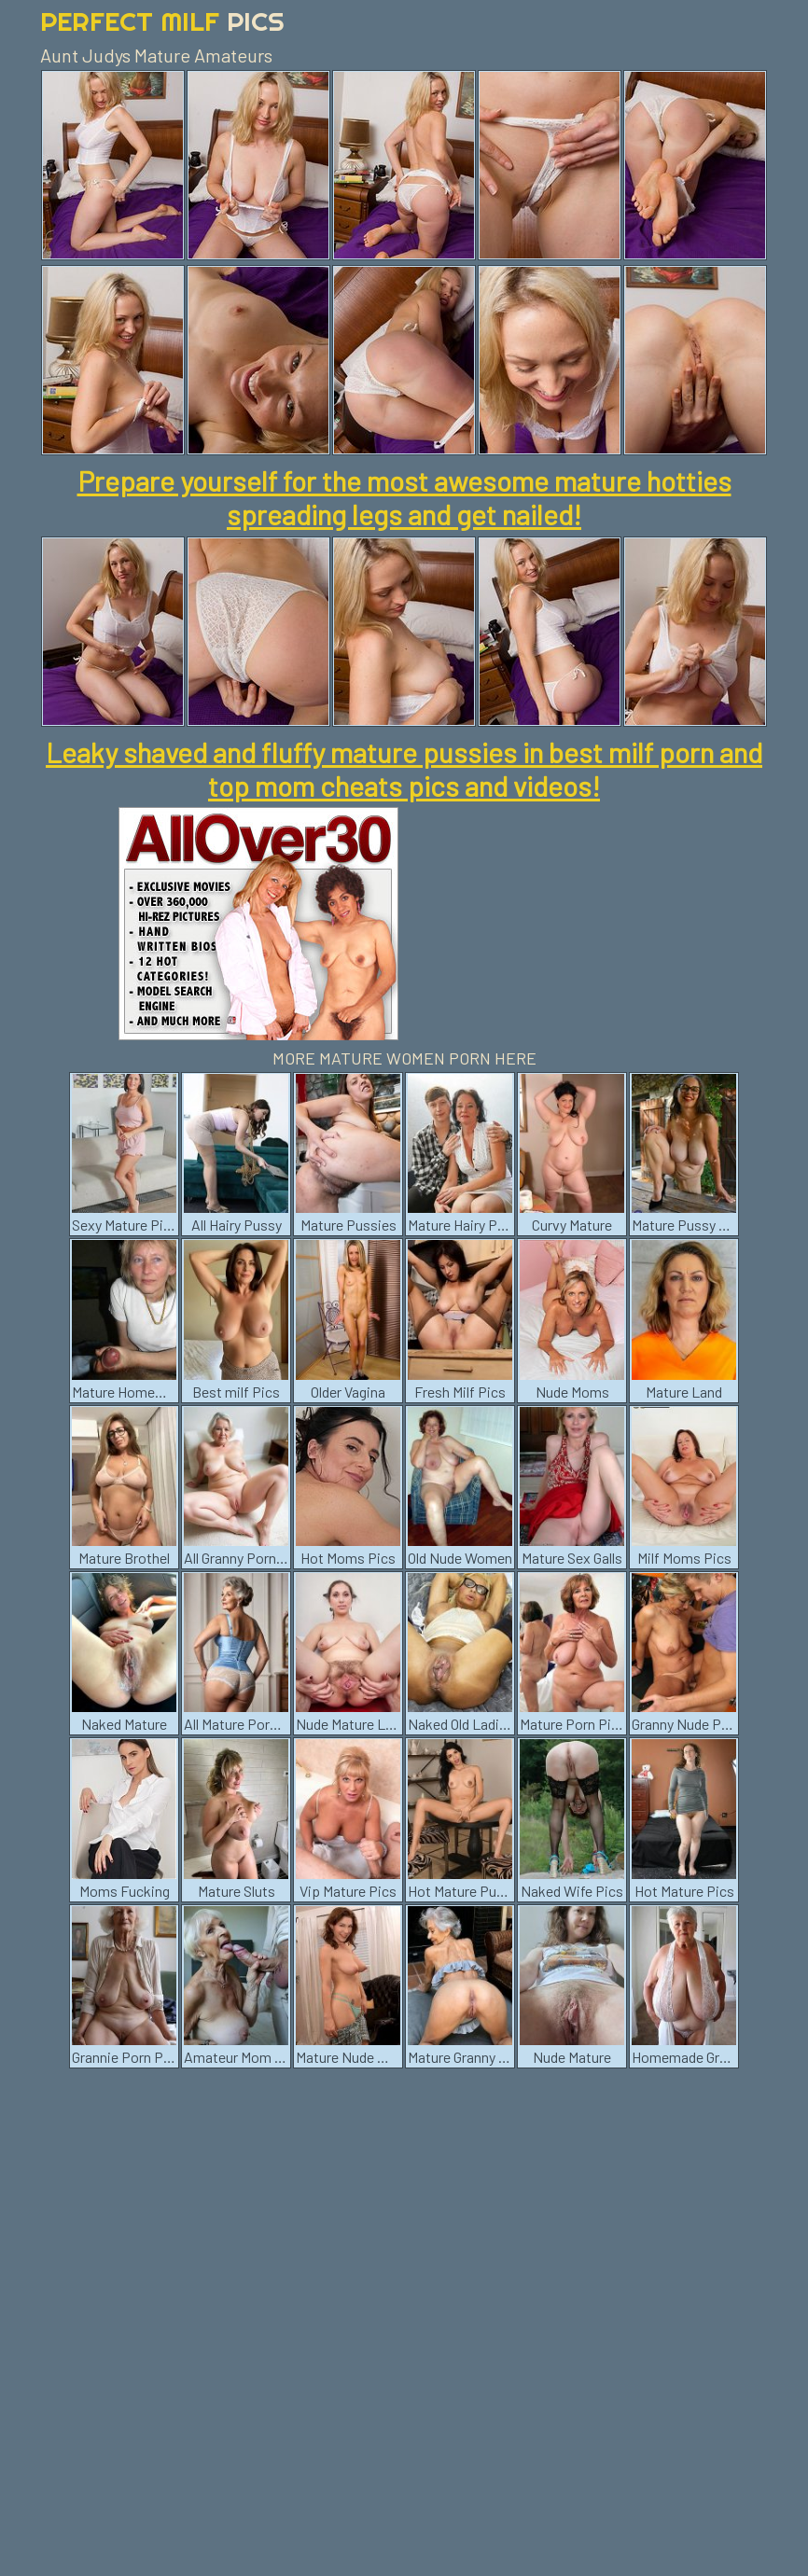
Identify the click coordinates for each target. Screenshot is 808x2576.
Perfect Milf (162, 21)
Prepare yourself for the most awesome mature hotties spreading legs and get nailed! (404, 497)
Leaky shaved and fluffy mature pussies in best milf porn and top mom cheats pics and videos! (404, 768)
